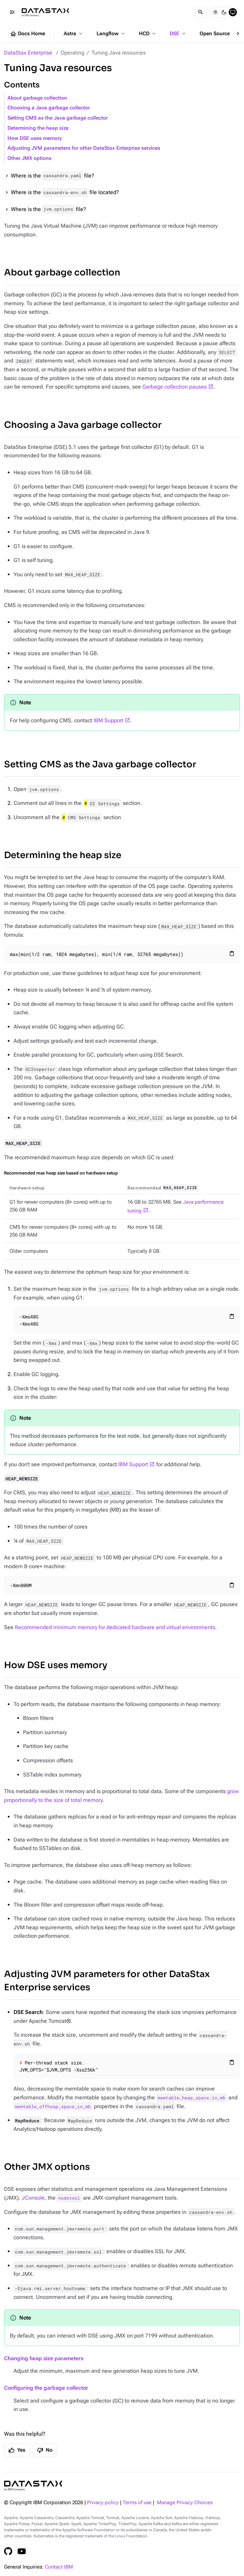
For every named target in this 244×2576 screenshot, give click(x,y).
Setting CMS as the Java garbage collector (57, 118)
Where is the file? (52, 176)
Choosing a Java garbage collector (48, 108)
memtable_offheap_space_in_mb (53, 2106)
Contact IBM (59, 2567)
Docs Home (27, 33)
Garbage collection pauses (174, 386)
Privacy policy (103, 2503)
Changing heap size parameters (43, 2358)
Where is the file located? (65, 192)
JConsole (33, 2198)
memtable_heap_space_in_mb (191, 2098)
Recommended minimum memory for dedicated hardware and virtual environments (115, 1627)
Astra (74, 33)
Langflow (111, 33)
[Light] (215, 12)
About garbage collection (37, 98)
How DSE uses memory (34, 138)
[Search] (201, 12)
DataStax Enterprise (28, 52)
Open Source (218, 33)
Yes (16, 2450)
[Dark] (224, 12)
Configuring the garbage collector (46, 2388)
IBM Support (108, 720)
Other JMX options (29, 158)
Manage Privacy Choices (184, 2503)
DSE (178, 33)
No (45, 2450)
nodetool (69, 2198)
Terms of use (137, 2503)
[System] (233, 12)
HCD (148, 33)
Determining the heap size (37, 128)
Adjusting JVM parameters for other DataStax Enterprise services (83, 148)
